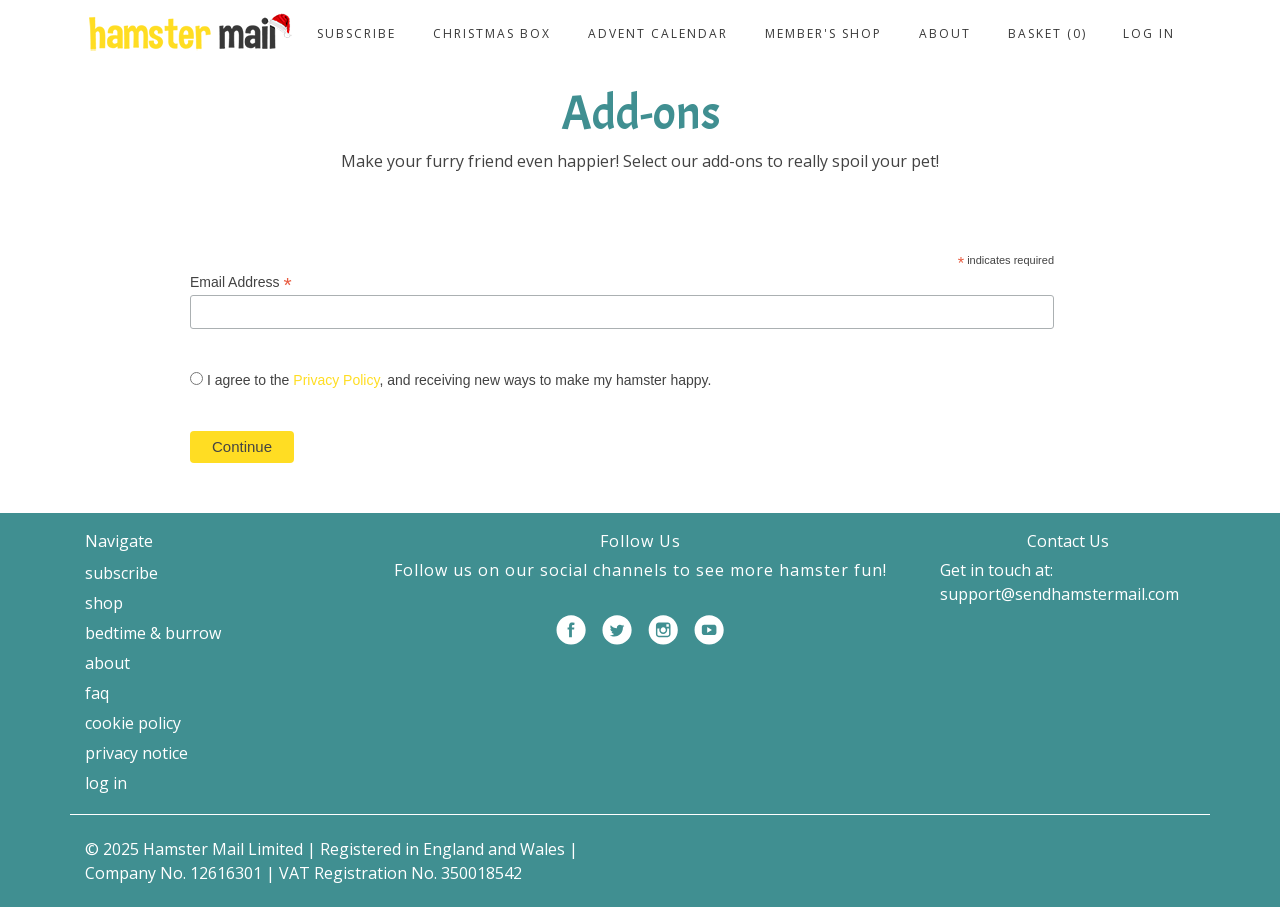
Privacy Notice (136, 753)
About (945, 33)
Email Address (241, 282)
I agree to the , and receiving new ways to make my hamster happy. (459, 380)
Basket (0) (1047, 33)
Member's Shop (823, 33)
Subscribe (356, 33)
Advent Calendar (658, 33)
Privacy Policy (336, 380)
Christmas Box (492, 33)
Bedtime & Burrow (153, 633)
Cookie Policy (133, 723)
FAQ (97, 693)
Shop (104, 603)
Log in (1149, 33)
